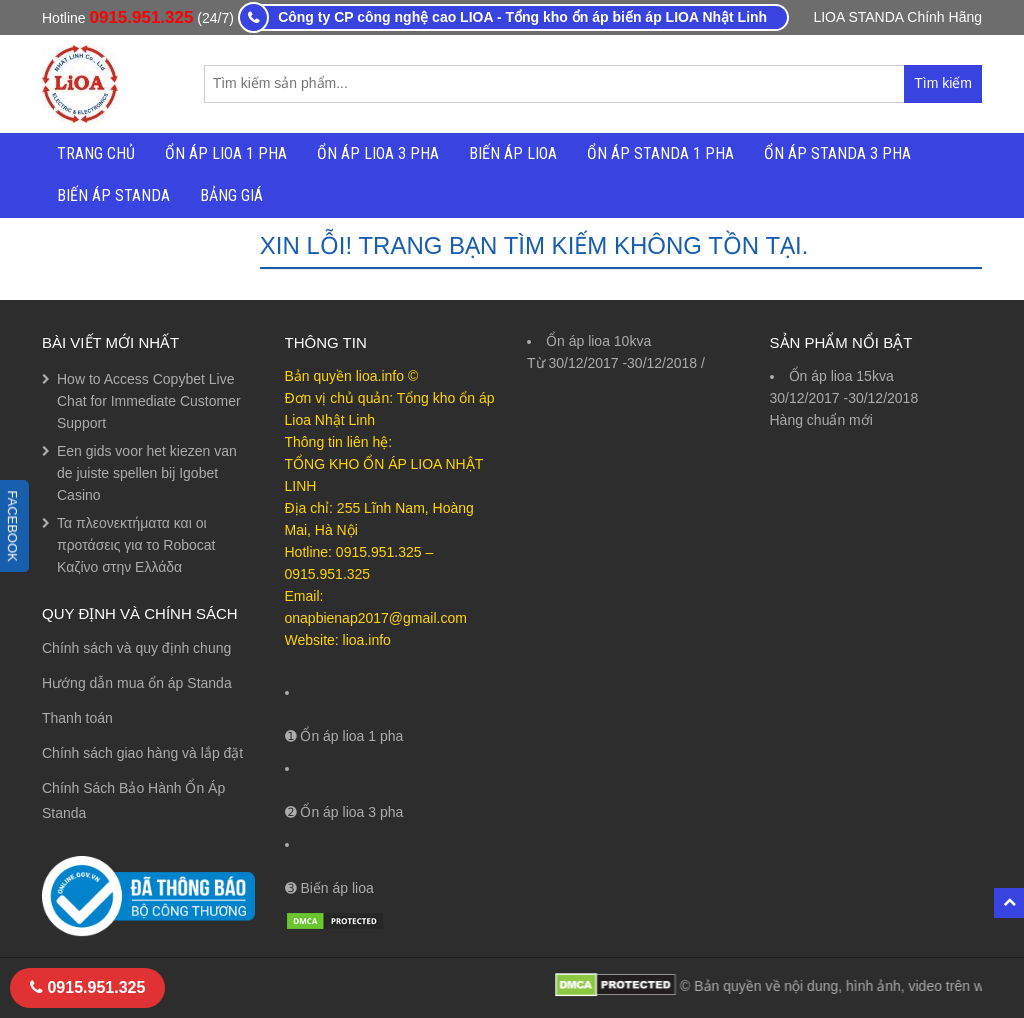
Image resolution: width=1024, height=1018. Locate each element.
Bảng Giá (231, 195)
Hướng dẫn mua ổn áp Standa (137, 683)
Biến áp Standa (113, 195)
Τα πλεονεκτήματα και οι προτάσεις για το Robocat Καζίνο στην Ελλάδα (136, 545)
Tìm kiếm (948, 88)
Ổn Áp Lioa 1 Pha (226, 153)
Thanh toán (77, 718)
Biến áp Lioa (513, 153)
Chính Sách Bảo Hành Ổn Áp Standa (133, 800)
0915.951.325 (141, 17)
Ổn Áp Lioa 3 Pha (378, 153)
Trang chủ (96, 153)
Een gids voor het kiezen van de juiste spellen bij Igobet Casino (147, 473)
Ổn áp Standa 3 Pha (837, 153)
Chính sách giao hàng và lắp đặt (142, 753)
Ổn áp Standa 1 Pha (660, 153)
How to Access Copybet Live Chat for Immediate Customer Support (149, 401)
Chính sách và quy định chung (136, 648)
